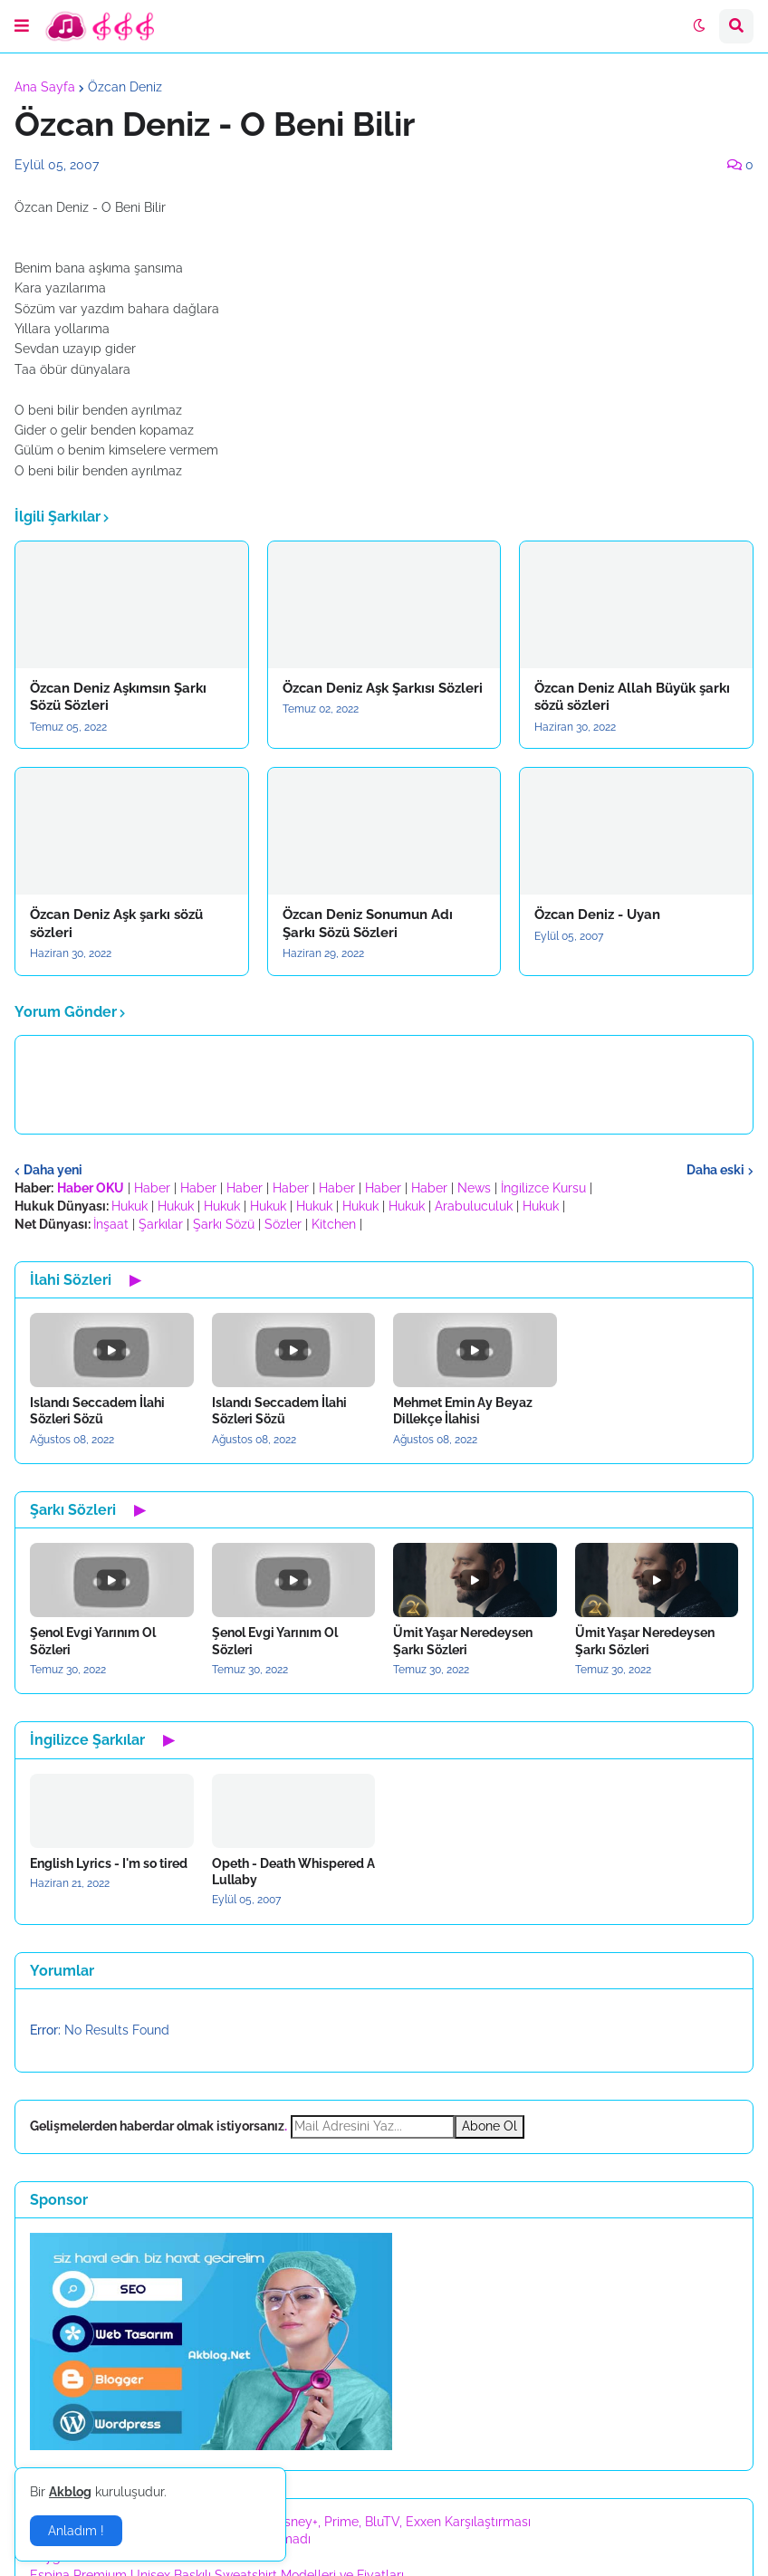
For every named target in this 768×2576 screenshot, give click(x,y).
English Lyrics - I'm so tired (108, 1863)
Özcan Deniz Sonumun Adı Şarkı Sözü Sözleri (368, 923)
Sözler (283, 1224)
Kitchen (334, 1224)
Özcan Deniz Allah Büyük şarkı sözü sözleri (632, 697)
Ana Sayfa (44, 87)
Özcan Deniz (125, 87)
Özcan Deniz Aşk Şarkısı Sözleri (383, 688)
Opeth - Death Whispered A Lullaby (293, 1871)
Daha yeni (53, 1170)
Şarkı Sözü (223, 1224)
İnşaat (111, 1224)
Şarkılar (161, 1224)
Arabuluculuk (474, 1206)
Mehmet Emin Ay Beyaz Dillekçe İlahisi (463, 1410)
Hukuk (129, 1206)
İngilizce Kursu (543, 1188)
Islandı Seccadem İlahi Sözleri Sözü (97, 1410)
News (474, 1188)
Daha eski (715, 1170)
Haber (152, 1188)
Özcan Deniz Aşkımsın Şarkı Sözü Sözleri (118, 697)
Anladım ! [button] (76, 2530)
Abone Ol (489, 2126)
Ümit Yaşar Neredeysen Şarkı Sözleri (463, 1640)
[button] (21, 26)
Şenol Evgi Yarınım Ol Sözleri (93, 1640)
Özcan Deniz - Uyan (597, 914)
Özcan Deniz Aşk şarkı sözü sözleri (116, 923)
